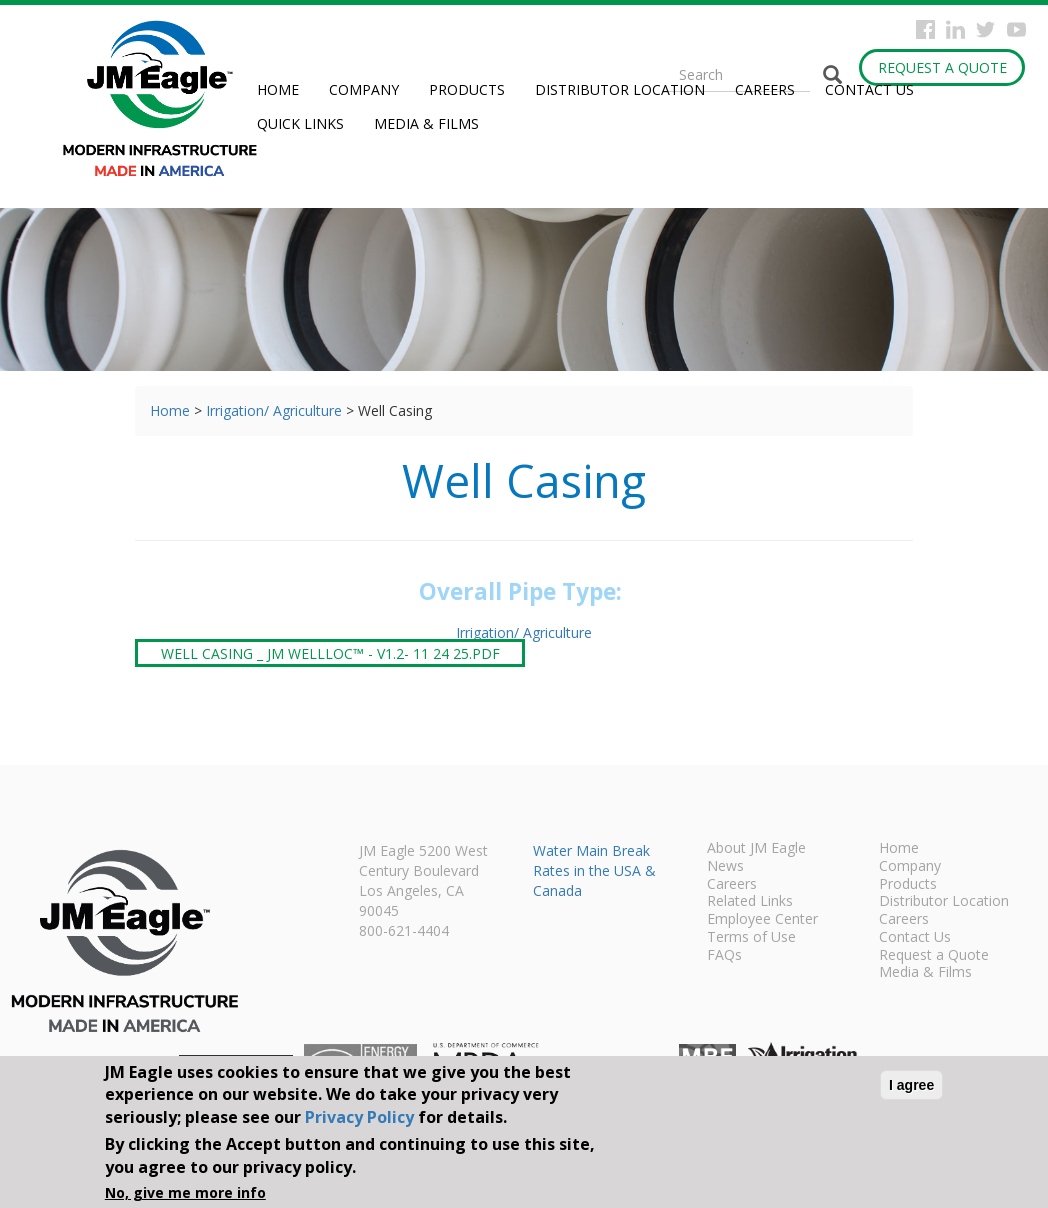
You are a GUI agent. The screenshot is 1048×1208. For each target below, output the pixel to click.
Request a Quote (942, 67)
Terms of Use (751, 938)
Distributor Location (620, 89)
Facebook (925, 29)
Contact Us (869, 89)
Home (278, 89)
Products (467, 89)
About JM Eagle (756, 849)
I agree (911, 1085)
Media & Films (426, 123)
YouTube (1016, 29)
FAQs (724, 956)
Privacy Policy (359, 1117)
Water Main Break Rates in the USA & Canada (594, 870)
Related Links (750, 902)
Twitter (985, 29)
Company (364, 89)
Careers (765, 89)
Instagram (955, 29)
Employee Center (762, 920)
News (725, 867)
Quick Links (300, 123)
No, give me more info (185, 1192)
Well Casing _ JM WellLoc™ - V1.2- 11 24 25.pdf (330, 652)
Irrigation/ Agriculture (274, 410)
